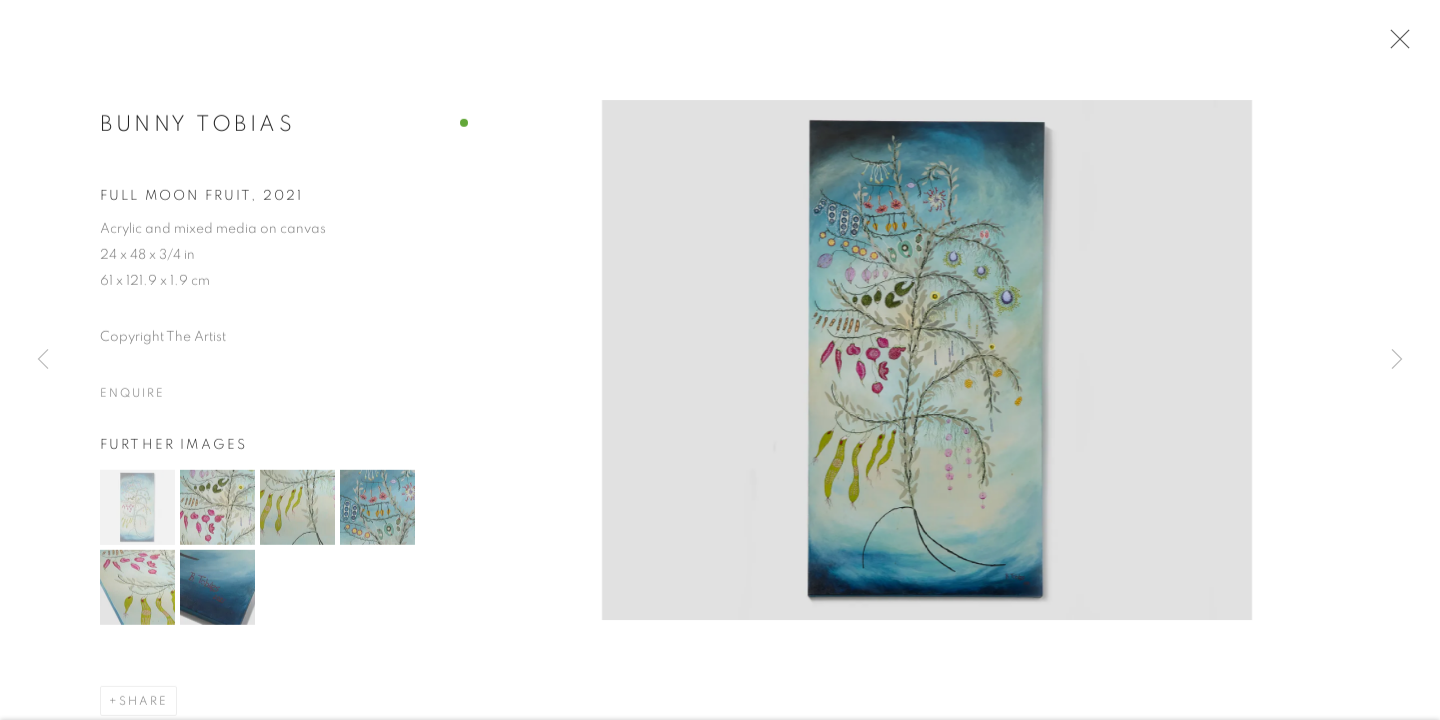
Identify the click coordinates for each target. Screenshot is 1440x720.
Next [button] (1397, 360)
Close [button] (1395, 45)
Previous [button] (43, 360)
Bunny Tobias (197, 129)
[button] (137, 511)
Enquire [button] (132, 397)
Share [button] (143, 705)
